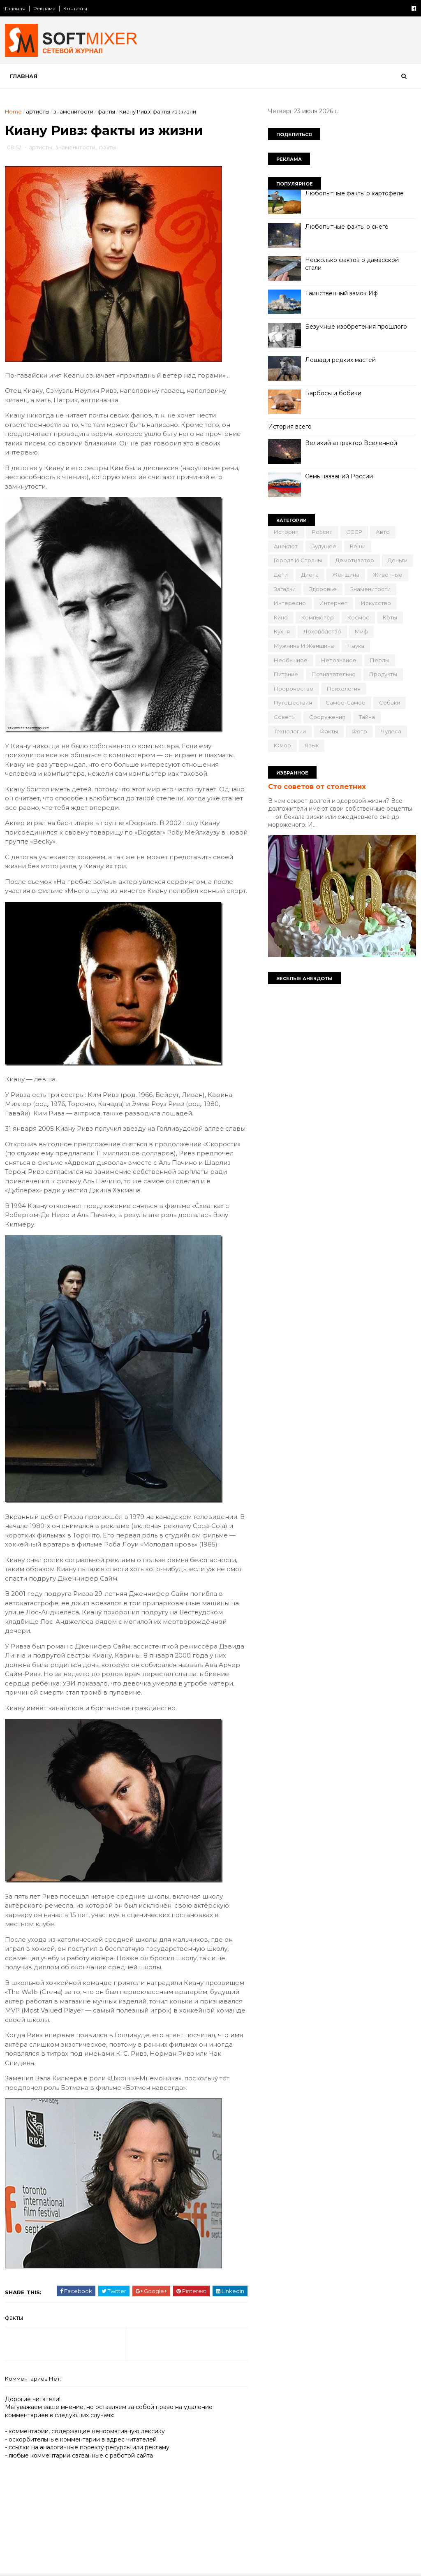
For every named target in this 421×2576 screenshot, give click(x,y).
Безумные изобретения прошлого (356, 326)
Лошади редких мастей (340, 360)
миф (361, 631)
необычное (291, 660)
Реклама (44, 8)
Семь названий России (339, 476)
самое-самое (345, 702)
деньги (397, 560)
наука (355, 645)
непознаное (338, 660)
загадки (285, 589)
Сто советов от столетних (317, 786)
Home (13, 111)
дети (281, 574)
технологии (290, 731)
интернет (333, 603)
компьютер (317, 617)
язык (312, 745)
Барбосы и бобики (333, 393)
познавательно (334, 674)
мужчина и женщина (304, 645)
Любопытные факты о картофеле (354, 193)
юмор (282, 745)
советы (285, 717)
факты (106, 111)
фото (359, 731)
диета (310, 574)
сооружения (327, 717)
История (286, 532)
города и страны (298, 560)
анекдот (286, 546)
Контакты (75, 8)
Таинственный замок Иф (341, 293)
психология (344, 688)
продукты (383, 674)
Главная (15, 8)
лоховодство (322, 631)
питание (286, 674)
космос (358, 617)
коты (390, 617)
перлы (379, 660)
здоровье (323, 589)
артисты (37, 111)
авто (383, 532)
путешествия (293, 702)
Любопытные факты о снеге (347, 226)
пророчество (293, 688)
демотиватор (354, 560)
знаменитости (73, 111)
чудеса (391, 731)
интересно (290, 603)
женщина (345, 574)
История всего (290, 426)
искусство (376, 603)
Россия (322, 532)
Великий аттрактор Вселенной (351, 443)
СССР (354, 532)
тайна (367, 717)
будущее (323, 546)
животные (387, 574)
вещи (357, 546)
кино (281, 617)
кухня (282, 631)
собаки (389, 702)
